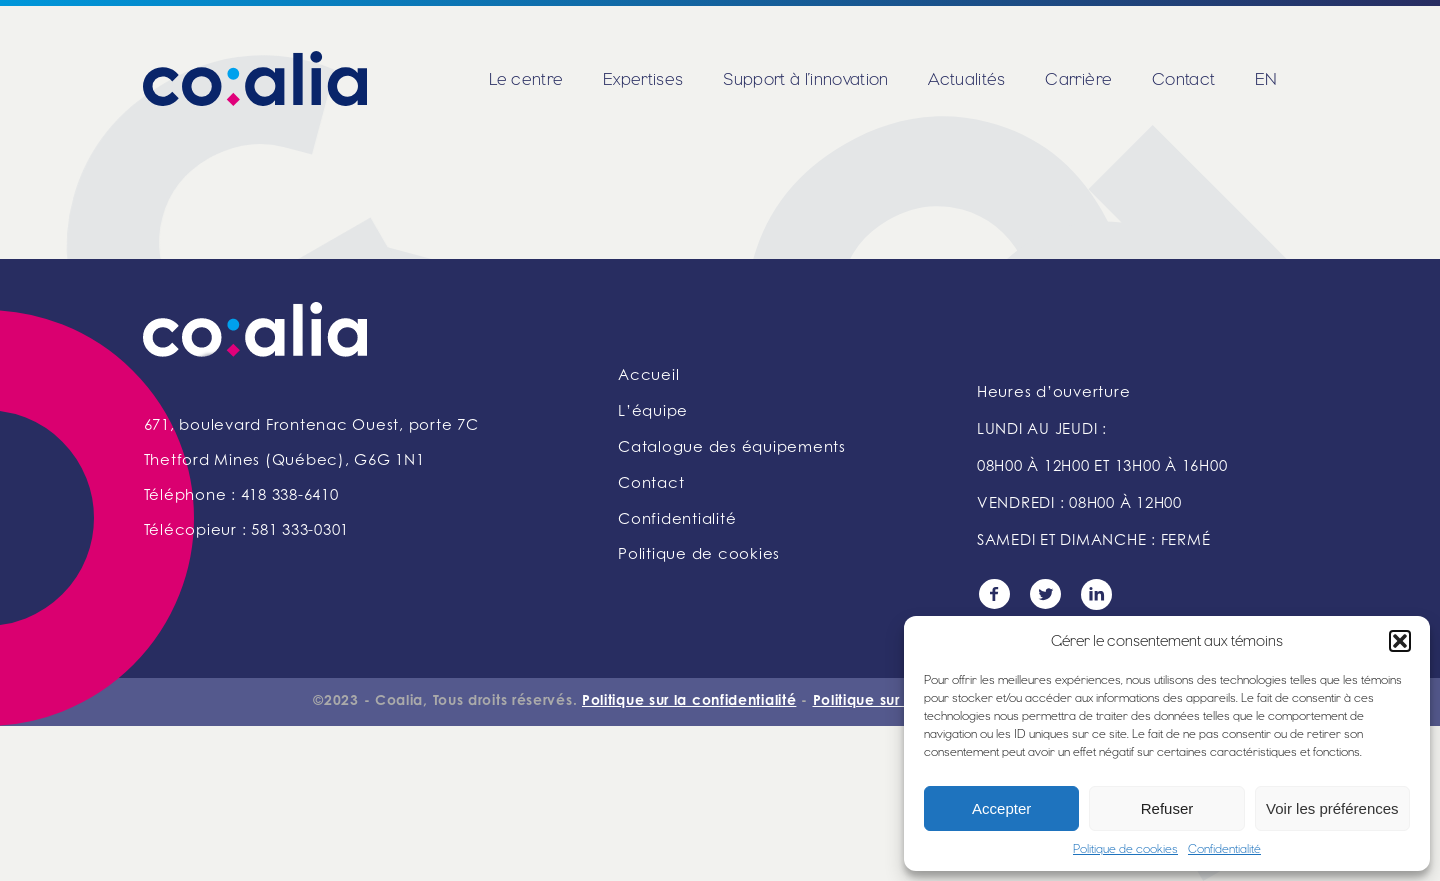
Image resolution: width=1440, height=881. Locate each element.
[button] (1400, 641)
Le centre (526, 79)
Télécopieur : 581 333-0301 (247, 531)
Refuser (1167, 808)
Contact (1183, 79)
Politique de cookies (1125, 848)
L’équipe (653, 412)
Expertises (643, 79)
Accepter (1001, 808)
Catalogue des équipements (732, 448)
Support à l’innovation (805, 79)
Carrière (1078, 79)
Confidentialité (1224, 848)
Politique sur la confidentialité (689, 702)
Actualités (966, 79)
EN (1266, 79)
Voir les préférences (1332, 808)
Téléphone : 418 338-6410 (241, 496)
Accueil (648, 376)
